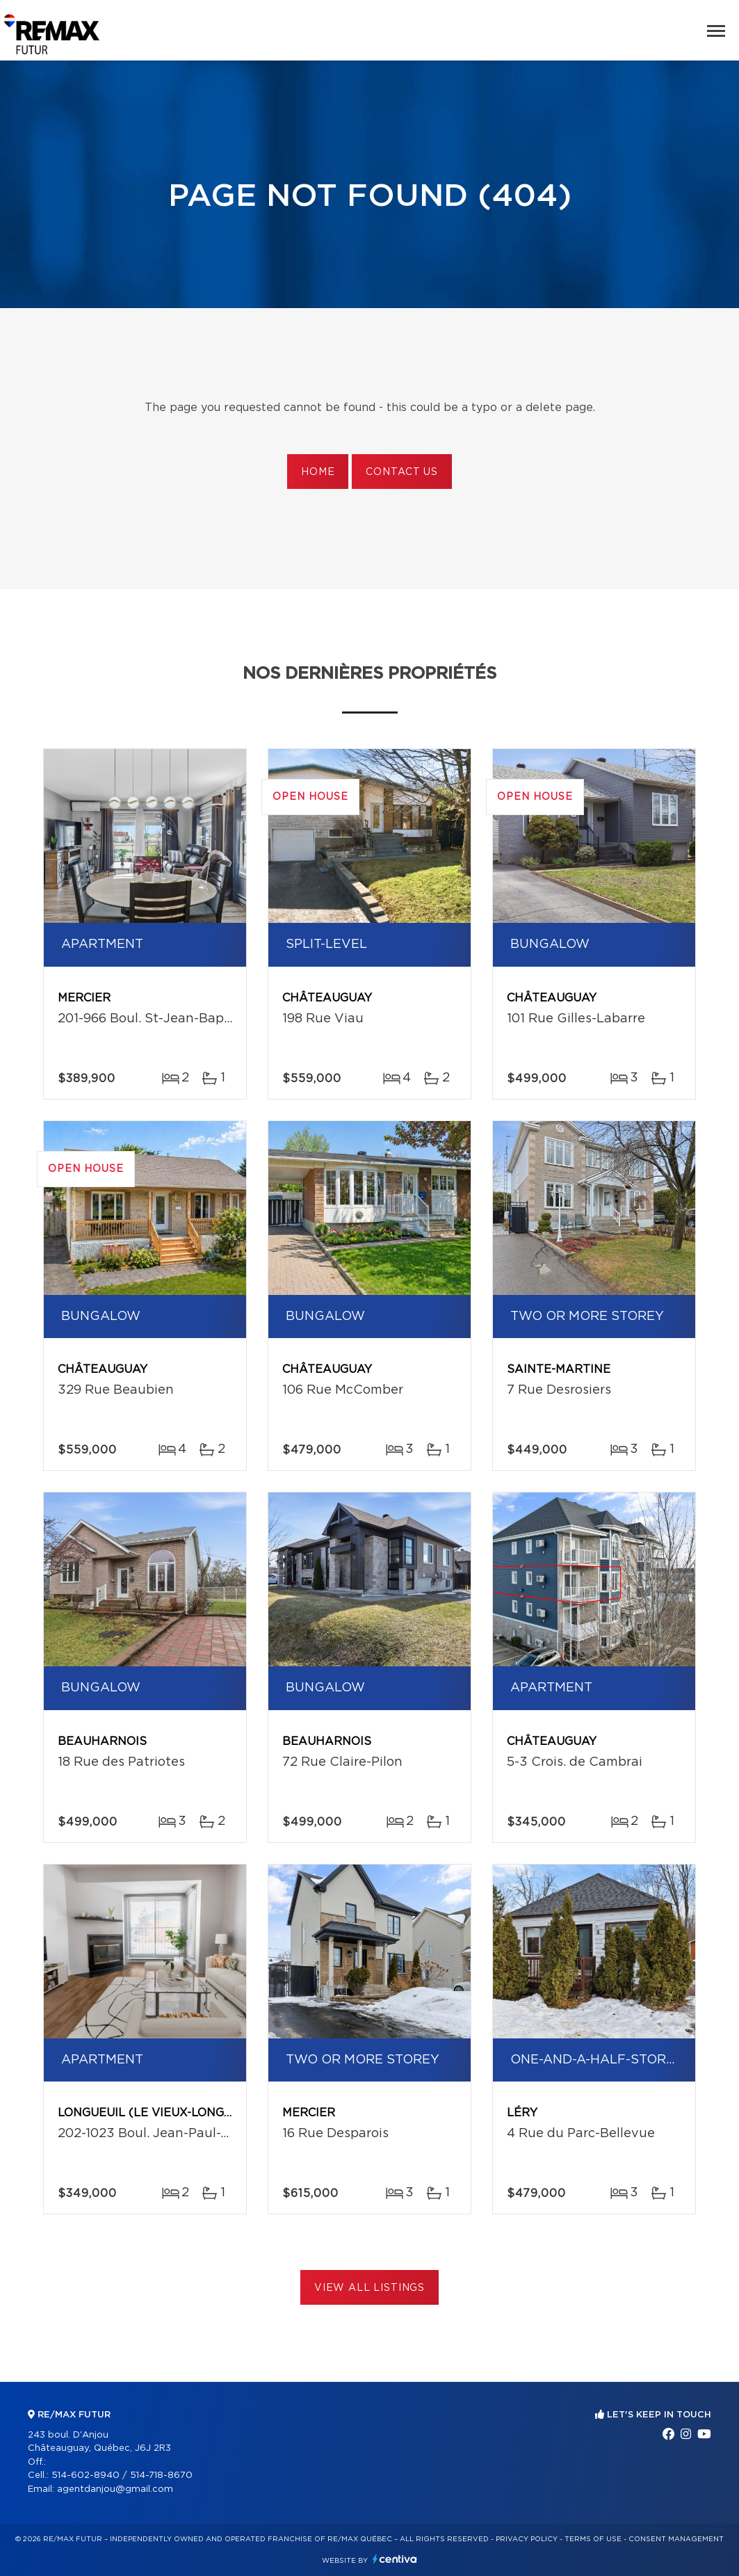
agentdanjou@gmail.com (115, 2489)
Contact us (401, 472)
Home (317, 472)
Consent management (676, 2539)
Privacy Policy (527, 2539)
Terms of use (593, 2539)
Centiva (395, 2558)
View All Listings (369, 2288)
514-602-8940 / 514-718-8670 (122, 2475)
